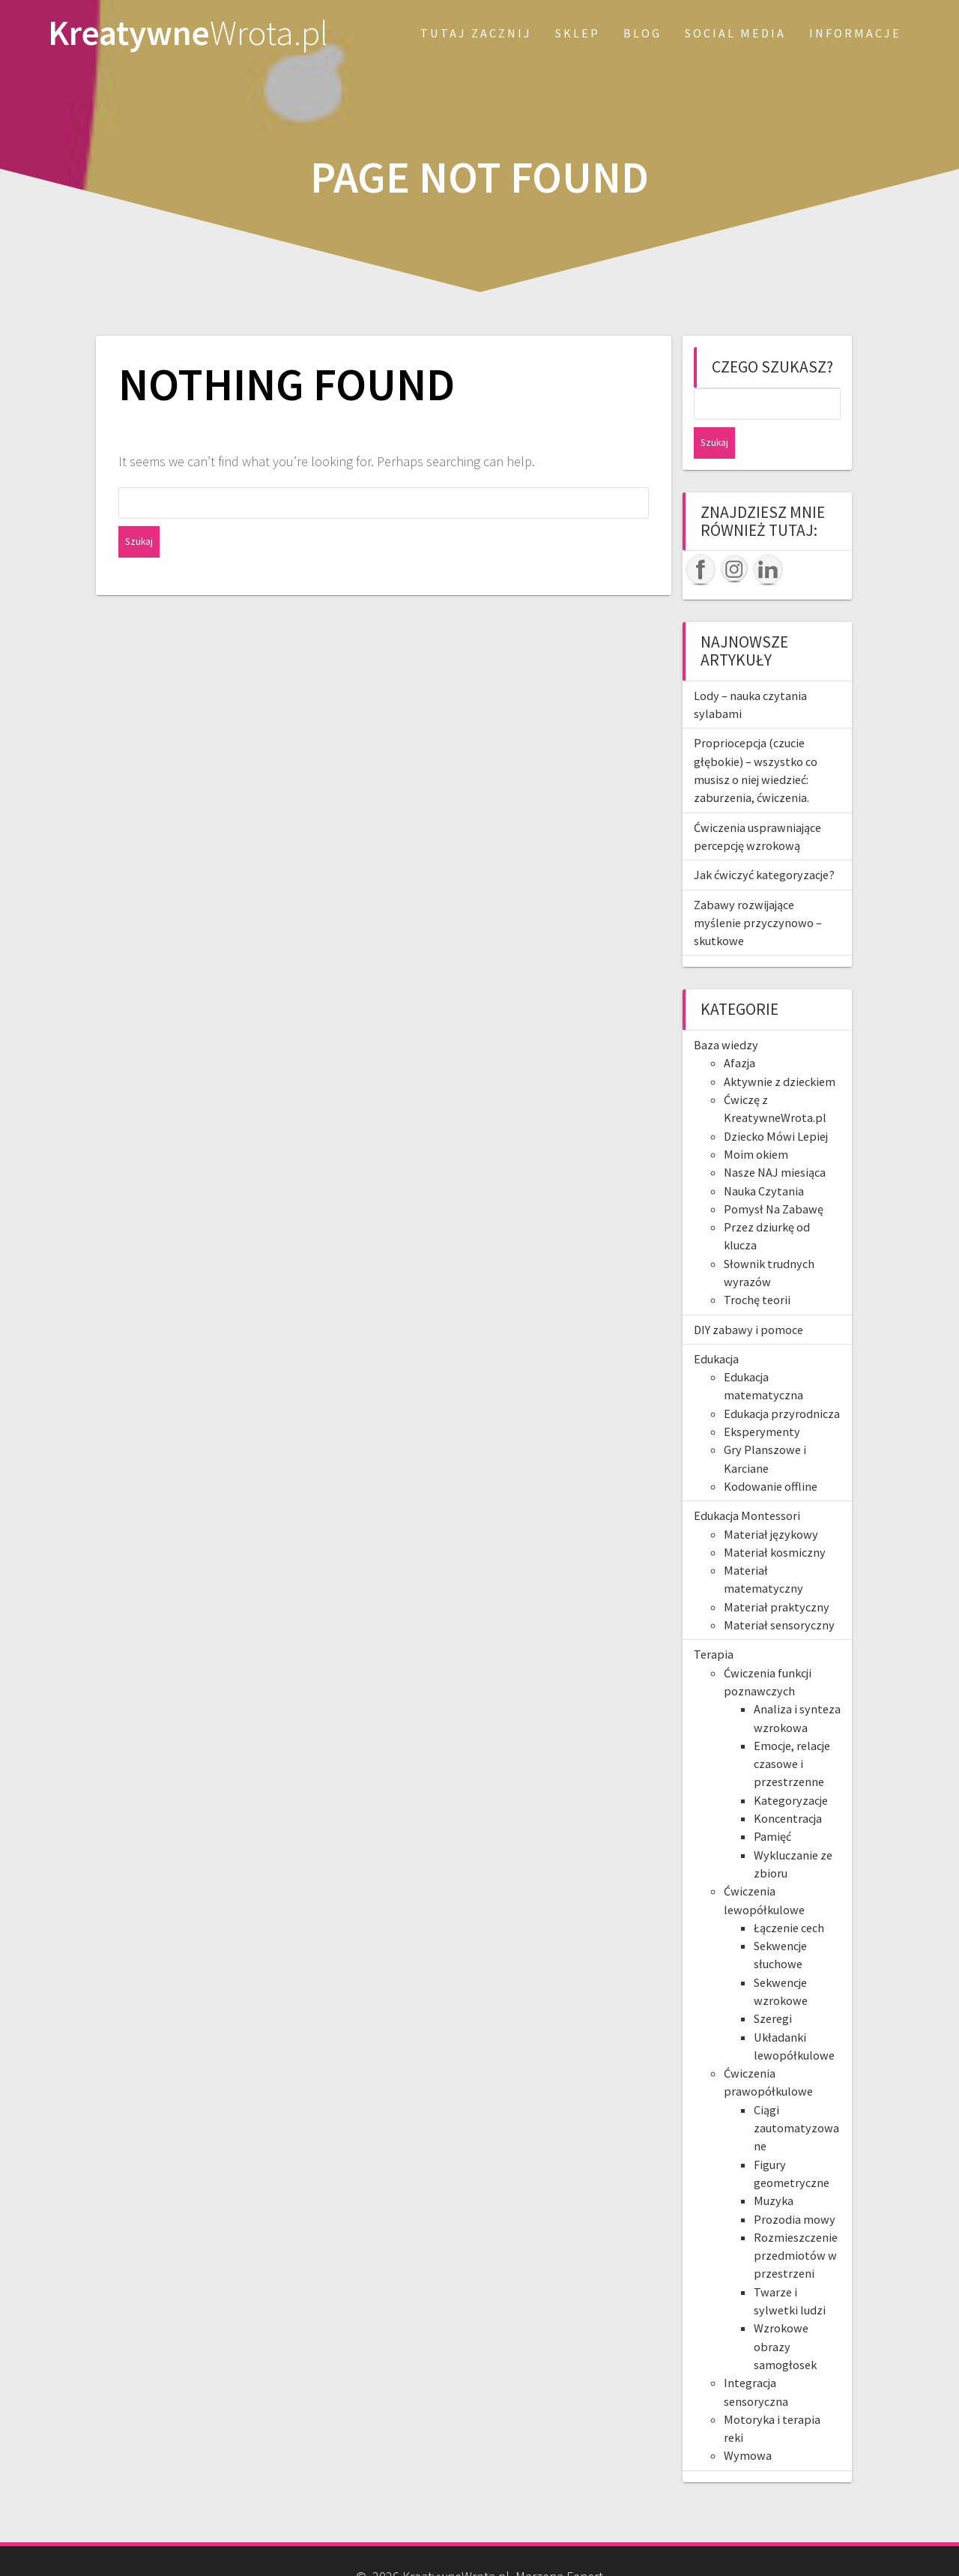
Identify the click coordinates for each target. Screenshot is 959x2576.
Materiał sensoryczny (779, 1593)
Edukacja (716, 1327)
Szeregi (773, 1986)
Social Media (735, 32)
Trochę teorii (757, 1268)
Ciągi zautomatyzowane (796, 2097)
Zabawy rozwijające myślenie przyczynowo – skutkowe (758, 891)
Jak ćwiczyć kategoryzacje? (764, 843)
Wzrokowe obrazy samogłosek (785, 2315)
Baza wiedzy (726, 1013)
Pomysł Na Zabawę (773, 1177)
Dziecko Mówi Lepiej (776, 1104)
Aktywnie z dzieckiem (779, 1050)
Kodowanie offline (770, 1454)
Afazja (739, 1031)
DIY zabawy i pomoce (748, 1298)
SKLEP (577, 32)
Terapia (713, 1622)
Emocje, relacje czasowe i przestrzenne (792, 1732)
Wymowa (748, 2423)
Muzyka (773, 2169)
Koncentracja (788, 1786)
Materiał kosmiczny (775, 1520)
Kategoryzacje (791, 1768)
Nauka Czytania (764, 1159)
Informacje (855, 32)
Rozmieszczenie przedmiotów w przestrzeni (796, 2224)
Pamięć (772, 1804)
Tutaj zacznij (476, 32)
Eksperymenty (762, 1400)
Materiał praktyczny (776, 1575)
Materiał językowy (771, 1502)
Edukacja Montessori (747, 1483)
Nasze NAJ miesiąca (775, 1140)
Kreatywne (188, 33)
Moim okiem (756, 1122)
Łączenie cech (789, 1896)
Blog (642, 32)
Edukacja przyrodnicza (782, 1382)
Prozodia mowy (794, 2187)
